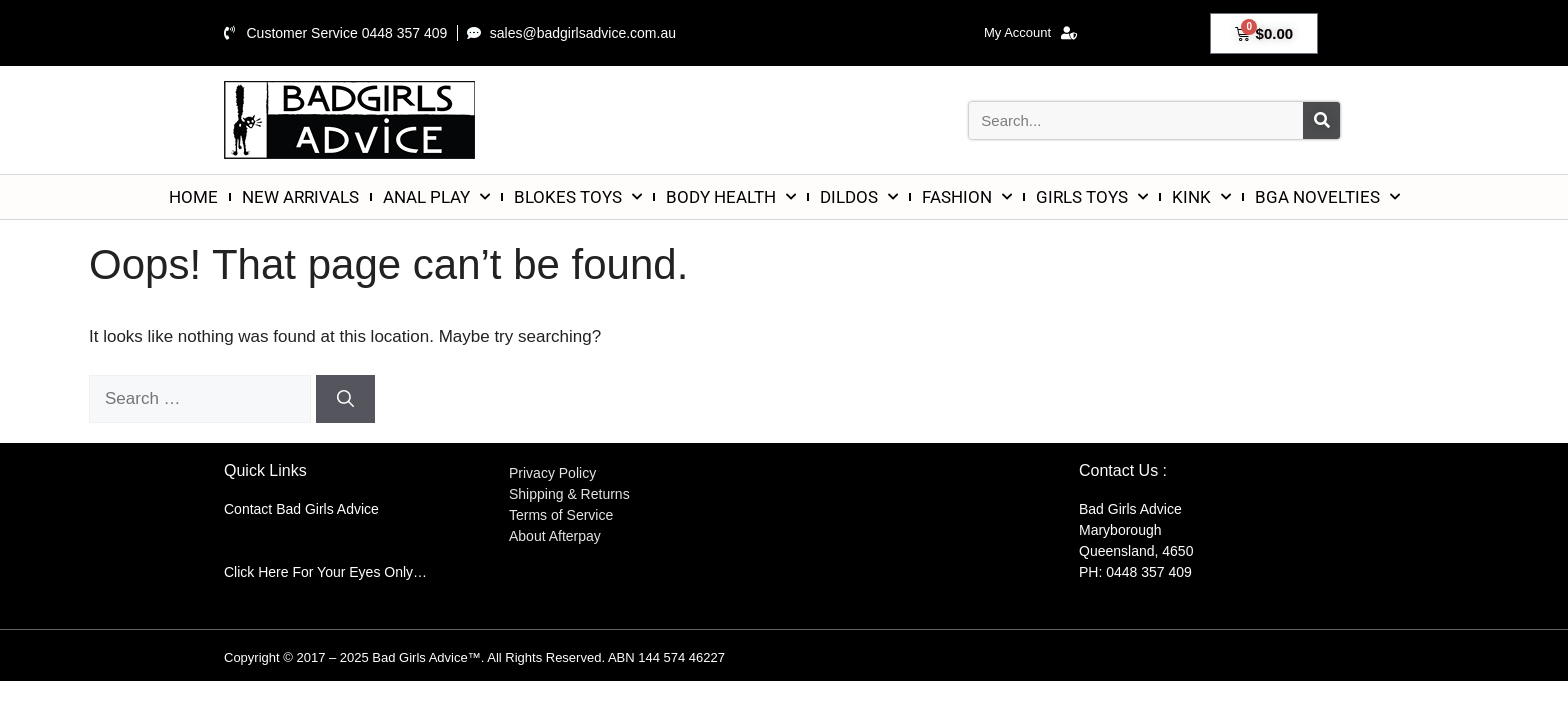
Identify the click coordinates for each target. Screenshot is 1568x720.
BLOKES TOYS (578, 197)
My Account (1030, 33)
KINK (1201, 197)
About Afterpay (555, 536)
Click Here (256, 572)
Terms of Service (561, 515)
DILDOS (859, 197)
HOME (193, 197)
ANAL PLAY (436, 197)
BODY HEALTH (731, 197)
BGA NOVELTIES (1327, 197)
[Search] (1321, 120)
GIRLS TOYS (1092, 197)
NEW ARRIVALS (300, 197)
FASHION (967, 197)
